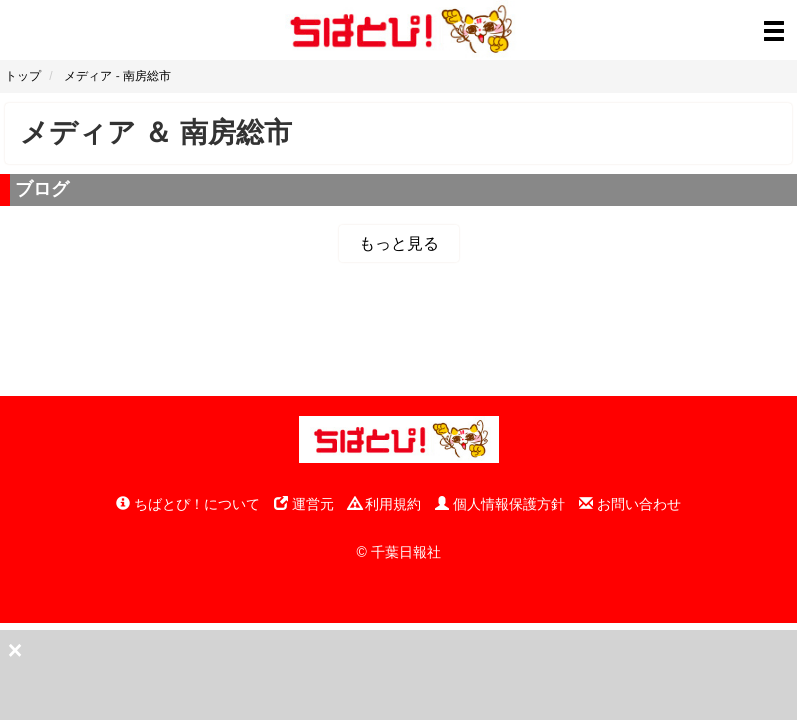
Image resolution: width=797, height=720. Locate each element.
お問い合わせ (630, 504)
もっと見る (399, 243)
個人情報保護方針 (500, 504)
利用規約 (385, 504)
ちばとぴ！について (188, 504)
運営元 (304, 504)
